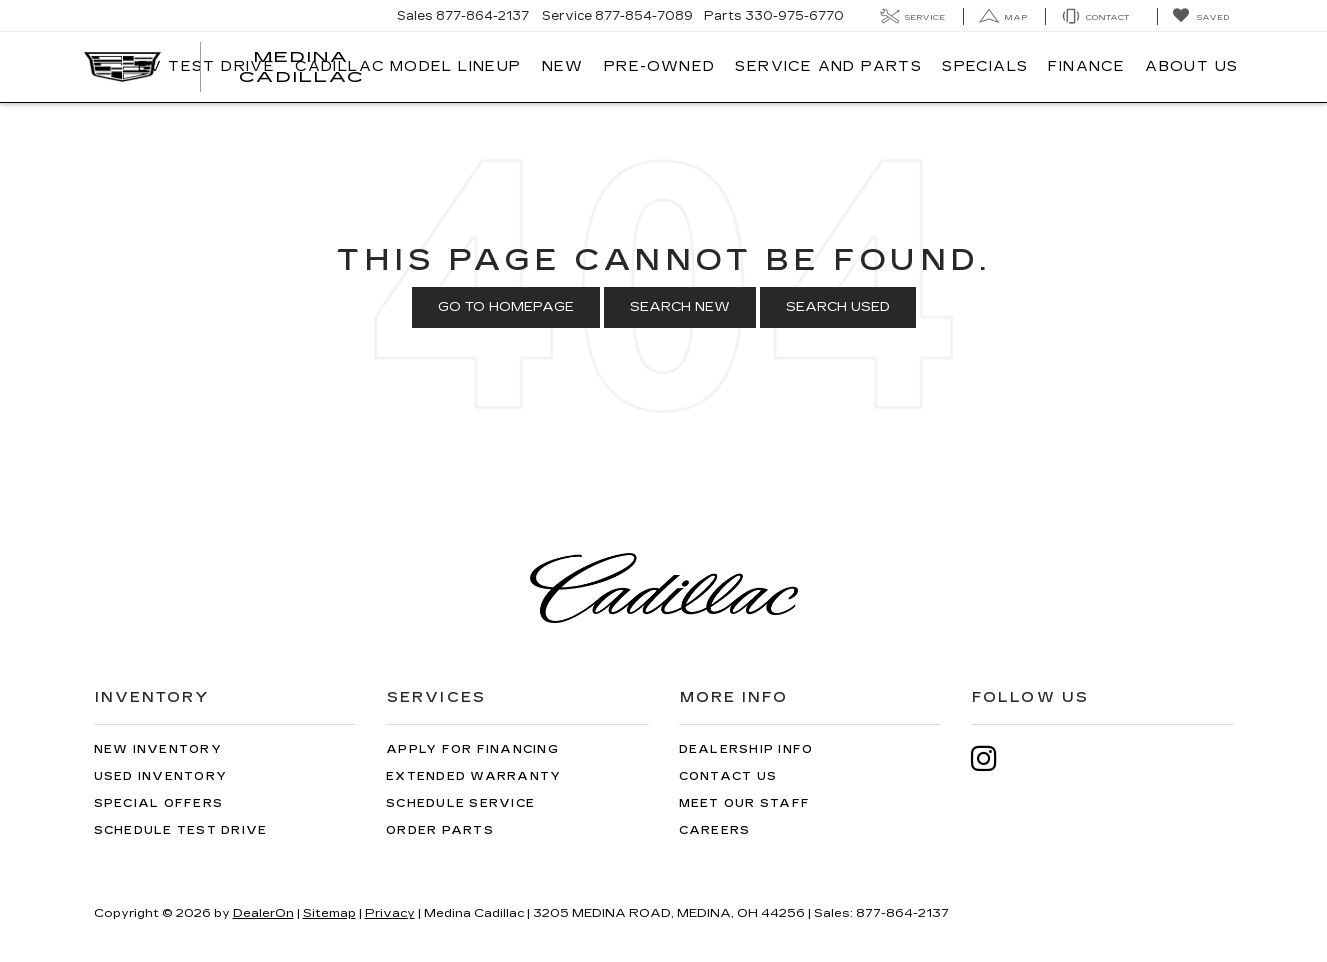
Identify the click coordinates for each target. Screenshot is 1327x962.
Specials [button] (985, 66)
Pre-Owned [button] (660, 66)
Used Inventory (161, 776)
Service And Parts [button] (828, 66)
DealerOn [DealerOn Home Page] (263, 913)
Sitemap (329, 913)
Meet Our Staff (745, 803)
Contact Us (728, 776)
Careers (715, 830)
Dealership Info (746, 749)
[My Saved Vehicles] (1200, 16)
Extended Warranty (473, 776)
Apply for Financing (472, 749)
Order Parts (440, 830)
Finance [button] (1086, 66)
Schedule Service (460, 803)
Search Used (838, 307)
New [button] (563, 66)
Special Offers (159, 803)
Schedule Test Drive (181, 830)
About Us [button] (1191, 66)
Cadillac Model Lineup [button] (408, 66)
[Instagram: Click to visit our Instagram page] (994, 758)
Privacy (390, 913)
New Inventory (158, 749)
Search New (680, 307)
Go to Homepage (506, 307)
